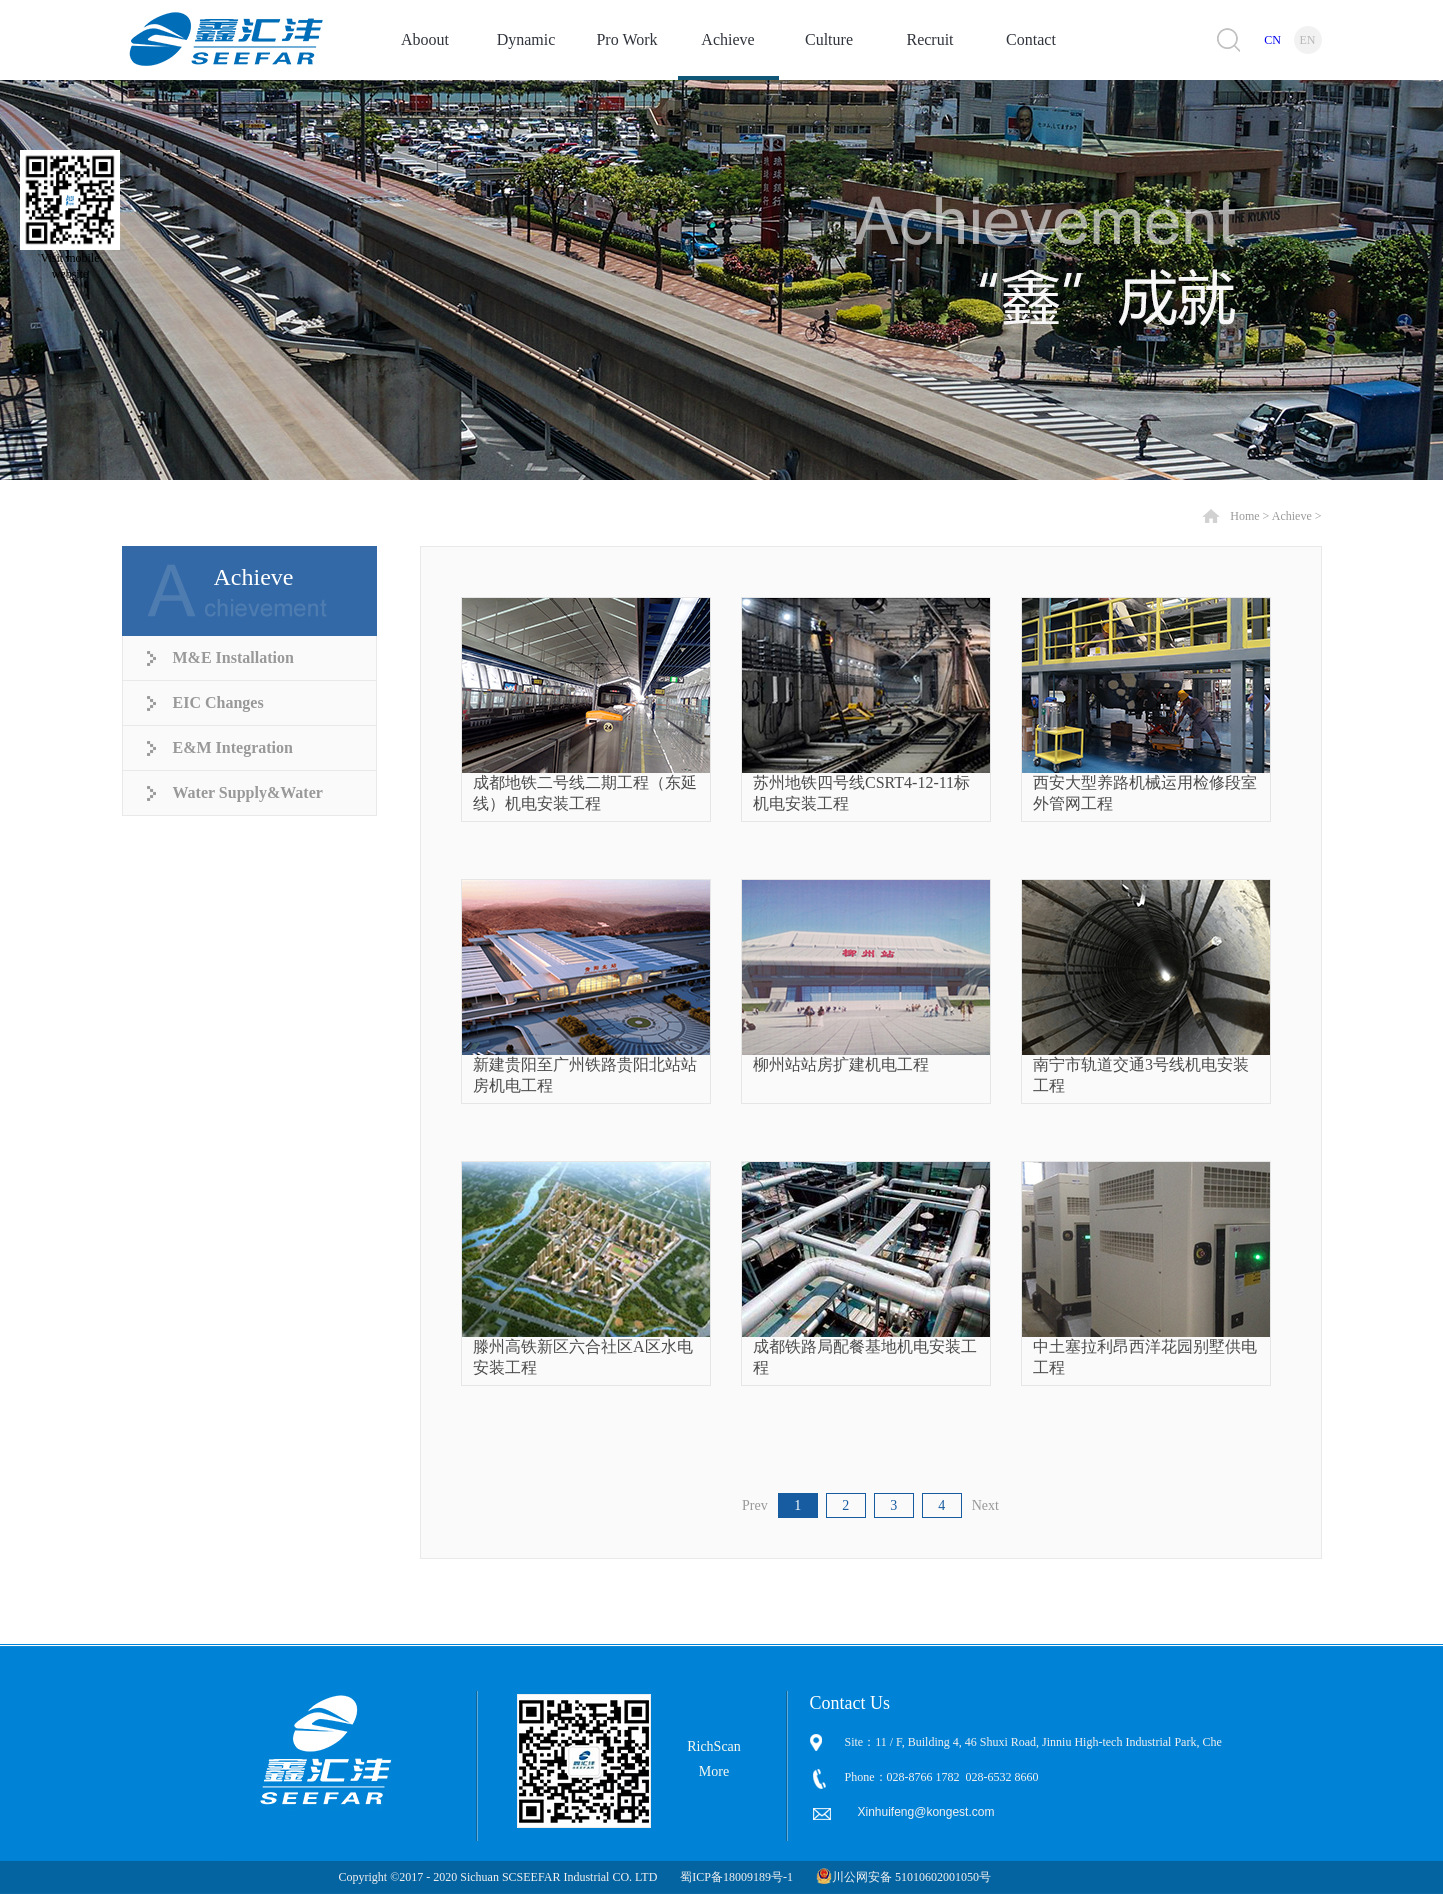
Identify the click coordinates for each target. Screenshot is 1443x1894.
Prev (755, 1505)
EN (1308, 40)
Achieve (1292, 516)
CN (1272, 40)
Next (985, 1505)
